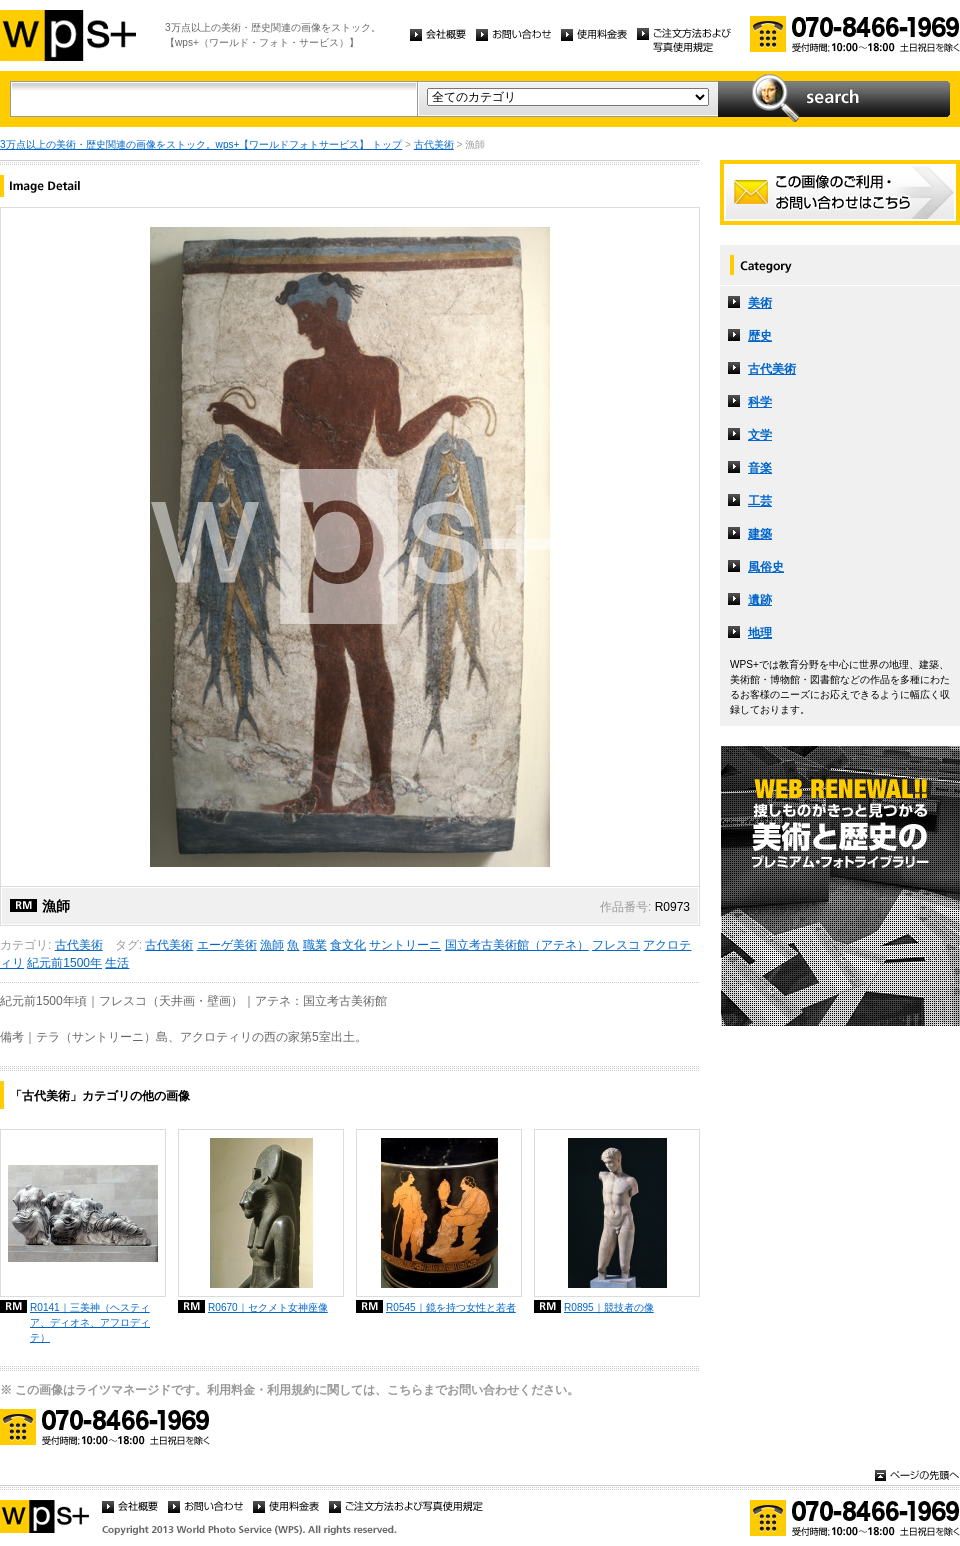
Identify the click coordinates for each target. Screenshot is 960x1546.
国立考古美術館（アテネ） (517, 945)
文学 (760, 435)
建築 (760, 534)
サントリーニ (405, 945)
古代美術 (434, 144)
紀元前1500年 (64, 963)
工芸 (760, 501)
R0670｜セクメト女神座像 (268, 1307)
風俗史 (766, 567)
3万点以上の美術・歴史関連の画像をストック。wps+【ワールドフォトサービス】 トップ (201, 144)
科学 (760, 402)
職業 (315, 945)
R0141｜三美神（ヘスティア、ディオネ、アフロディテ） (90, 1322)
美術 (760, 303)
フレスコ (616, 945)
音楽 (760, 468)
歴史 (760, 336)
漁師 (272, 945)
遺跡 (760, 600)
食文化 (348, 945)
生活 (117, 963)
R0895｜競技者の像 (609, 1307)
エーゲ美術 (227, 945)
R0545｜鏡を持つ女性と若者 (451, 1307)
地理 (760, 633)
